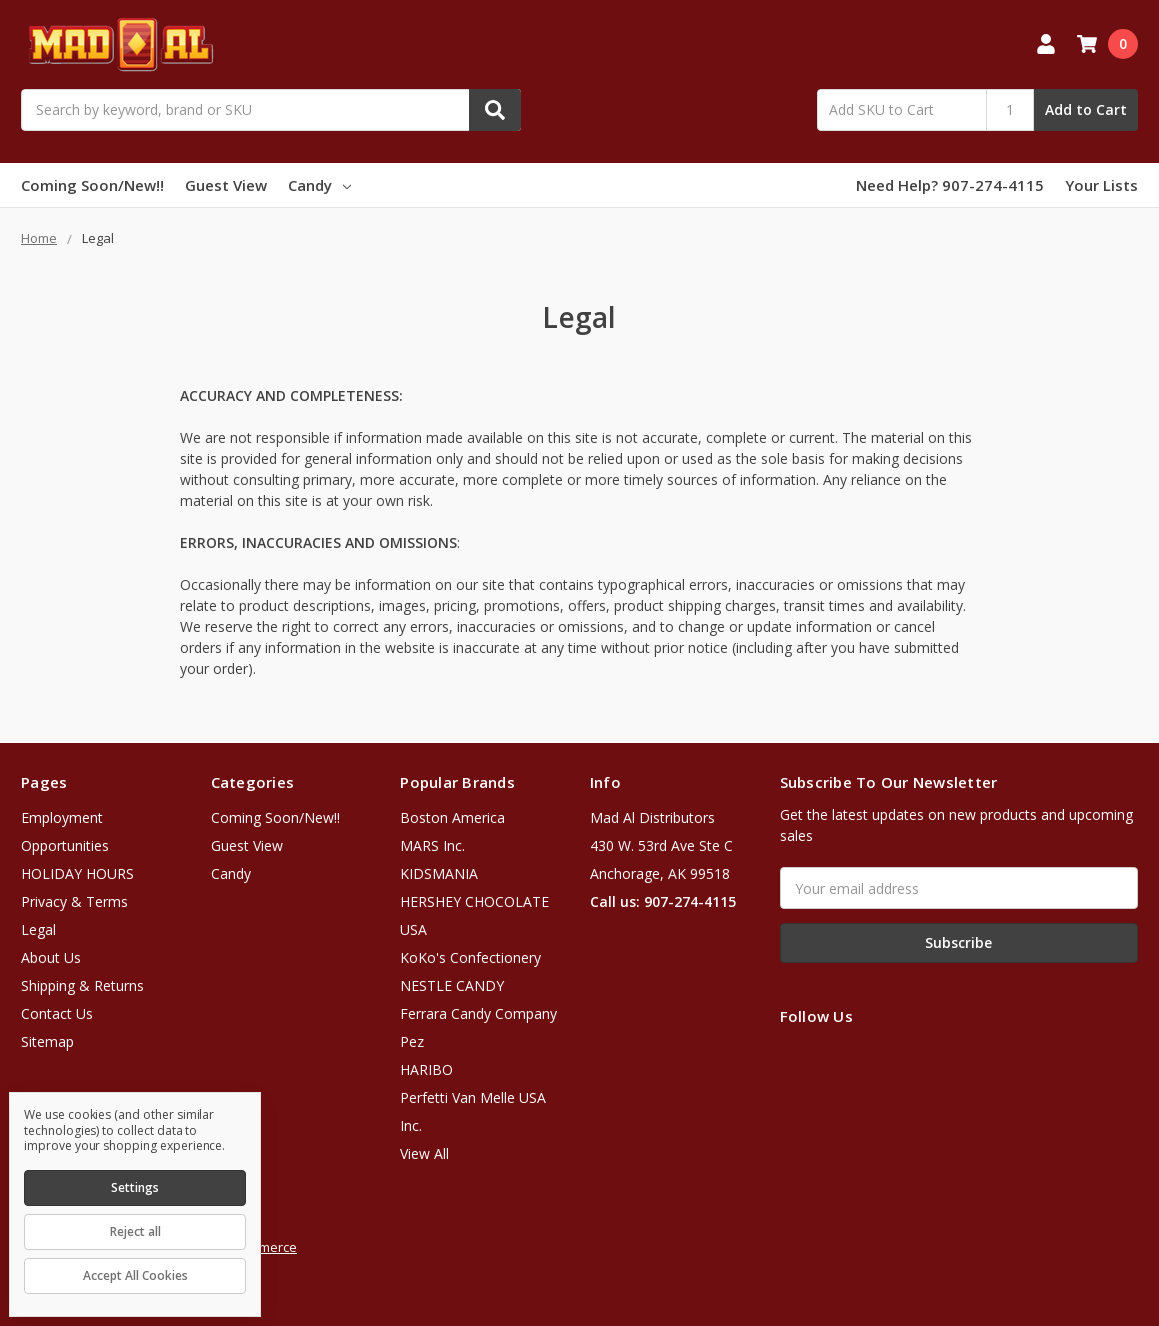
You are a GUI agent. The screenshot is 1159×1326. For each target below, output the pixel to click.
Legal (38, 929)
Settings (135, 1187)
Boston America (452, 817)
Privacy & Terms (74, 901)
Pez (412, 1041)
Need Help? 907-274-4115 (950, 185)
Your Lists (1101, 185)
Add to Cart (1086, 109)
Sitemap (47, 1041)
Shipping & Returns (82, 985)
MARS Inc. (432, 845)
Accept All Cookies (135, 1275)
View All (424, 1153)
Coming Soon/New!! (92, 185)
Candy (319, 185)
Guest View (226, 185)
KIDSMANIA (439, 873)
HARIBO (426, 1069)
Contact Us (57, 1013)
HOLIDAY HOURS (77, 873)
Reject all (135, 1231)
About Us (51, 957)
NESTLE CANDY (452, 985)
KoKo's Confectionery (470, 957)
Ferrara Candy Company (478, 1013)
